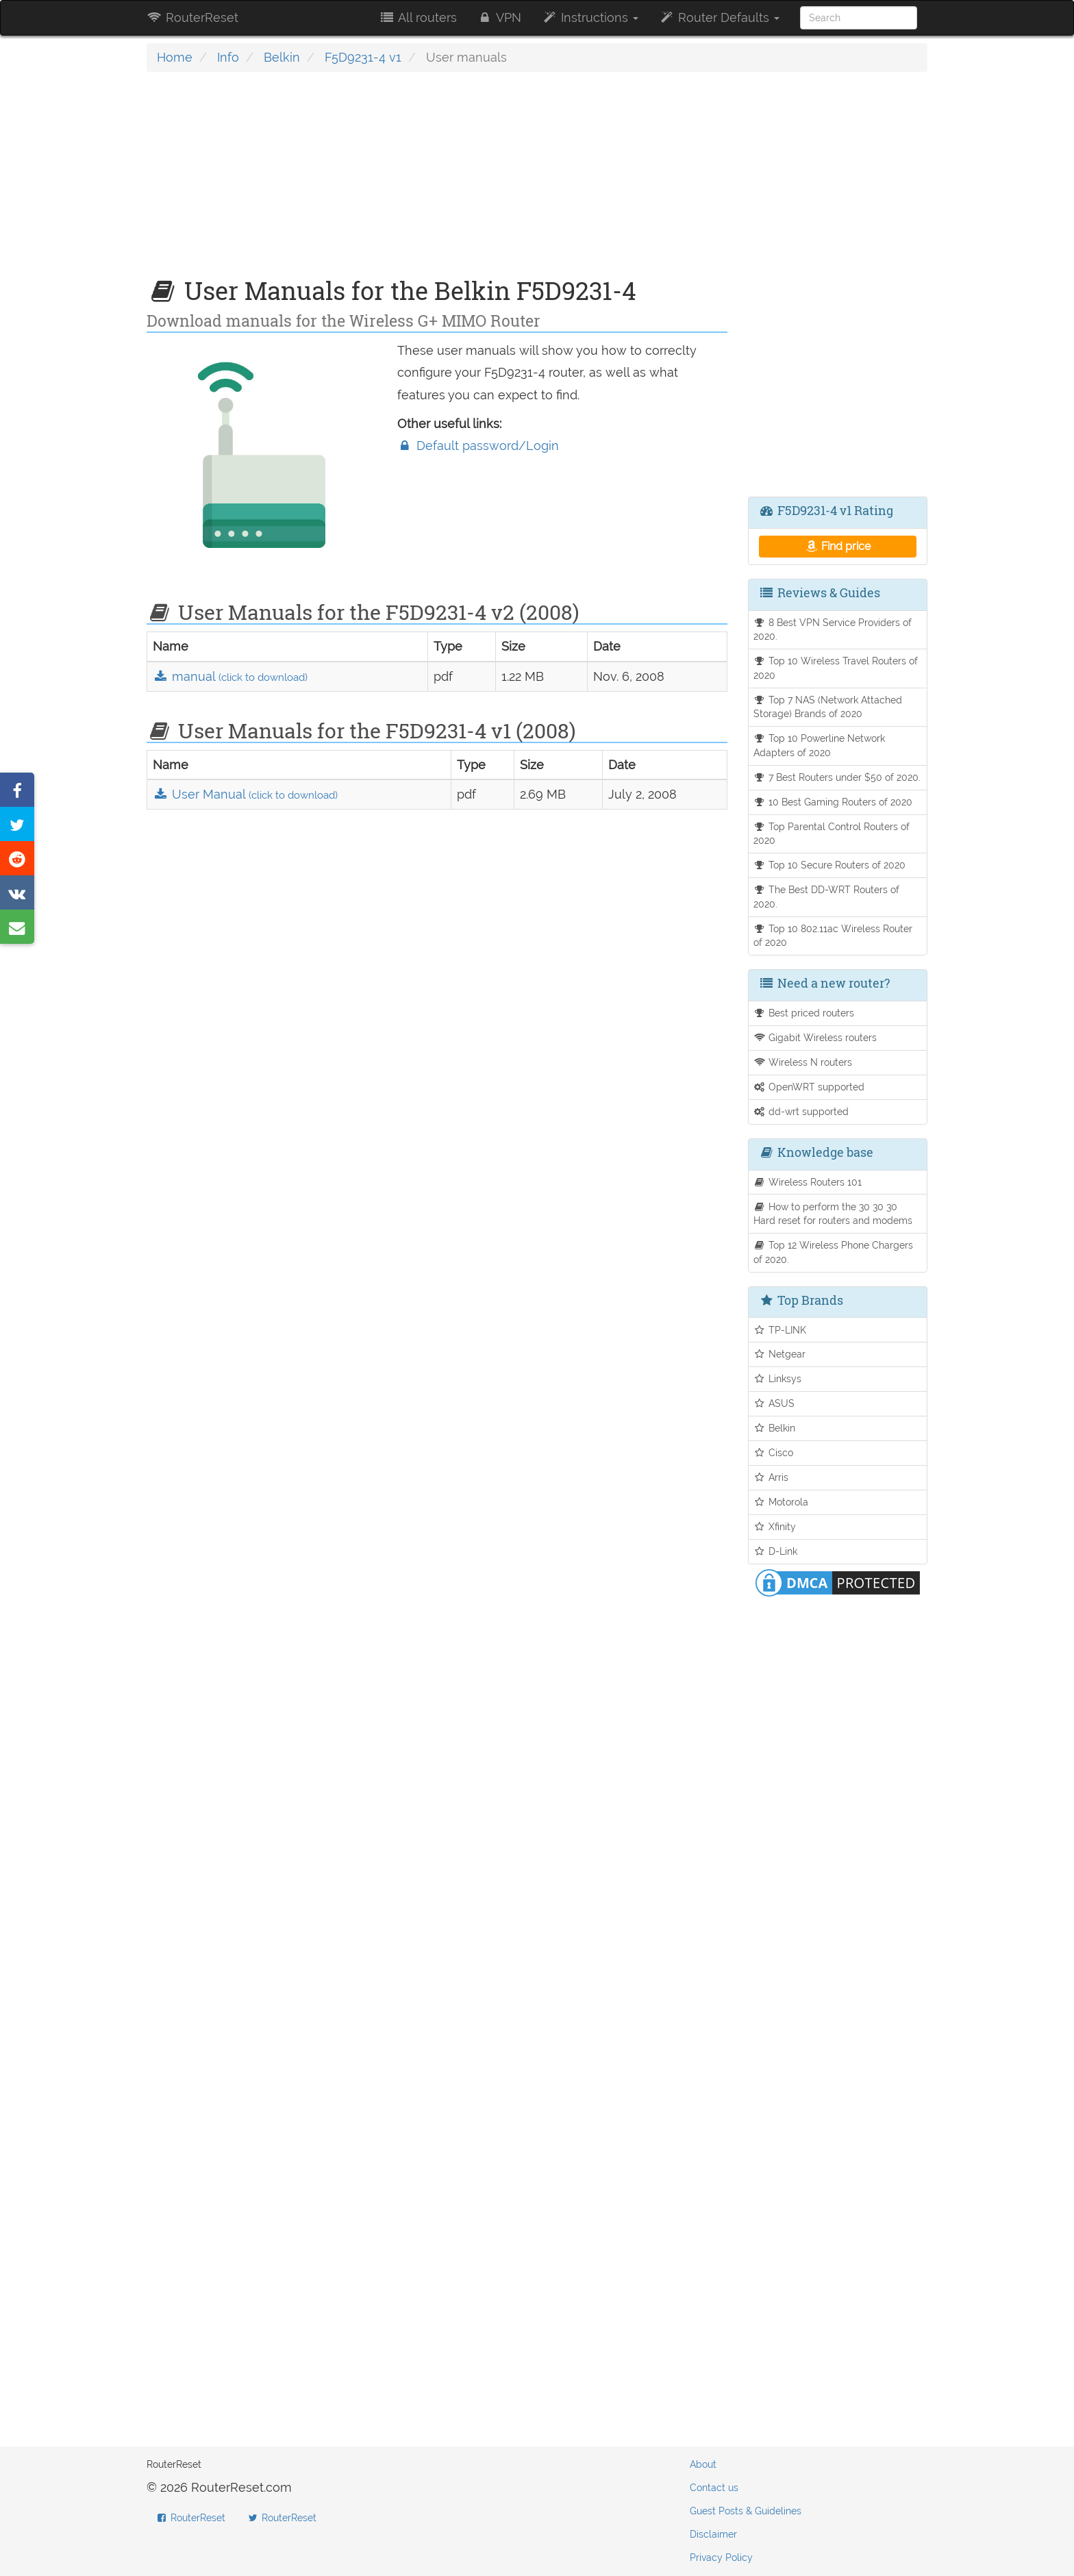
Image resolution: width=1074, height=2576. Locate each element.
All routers (417, 17)
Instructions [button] (590, 17)
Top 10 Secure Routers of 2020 (829, 865)
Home (174, 57)
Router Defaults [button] (719, 17)
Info (228, 57)
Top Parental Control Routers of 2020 (831, 834)
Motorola (781, 1502)
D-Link (775, 1551)
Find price (837, 546)
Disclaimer (713, 2534)
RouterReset (192, 17)
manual (230, 676)
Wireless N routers (803, 1062)
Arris (771, 1477)
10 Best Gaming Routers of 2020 (833, 802)
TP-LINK (780, 1330)
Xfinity (775, 1526)
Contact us (714, 2487)
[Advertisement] (437, 181)
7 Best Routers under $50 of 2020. (837, 777)
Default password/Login (478, 445)
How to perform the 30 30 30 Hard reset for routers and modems (832, 1214)
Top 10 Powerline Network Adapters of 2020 (819, 745)
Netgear (779, 1354)
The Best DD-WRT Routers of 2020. (826, 897)
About (703, 2464)
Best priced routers (804, 1012)
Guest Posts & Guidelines (745, 2510)
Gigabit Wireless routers (815, 1037)
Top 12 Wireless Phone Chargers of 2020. (833, 1252)
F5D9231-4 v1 (363, 57)
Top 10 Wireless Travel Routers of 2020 (836, 668)
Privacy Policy (721, 2557)
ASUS (774, 1403)
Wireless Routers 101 (807, 1182)
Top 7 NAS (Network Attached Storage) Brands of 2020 (828, 707)
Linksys (777, 1378)
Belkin (282, 57)
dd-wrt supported (801, 1111)
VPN (499, 17)
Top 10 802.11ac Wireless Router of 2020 (833, 936)
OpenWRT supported (809, 1086)
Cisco (773, 1452)
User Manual (245, 794)
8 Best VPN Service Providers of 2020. (832, 629)
